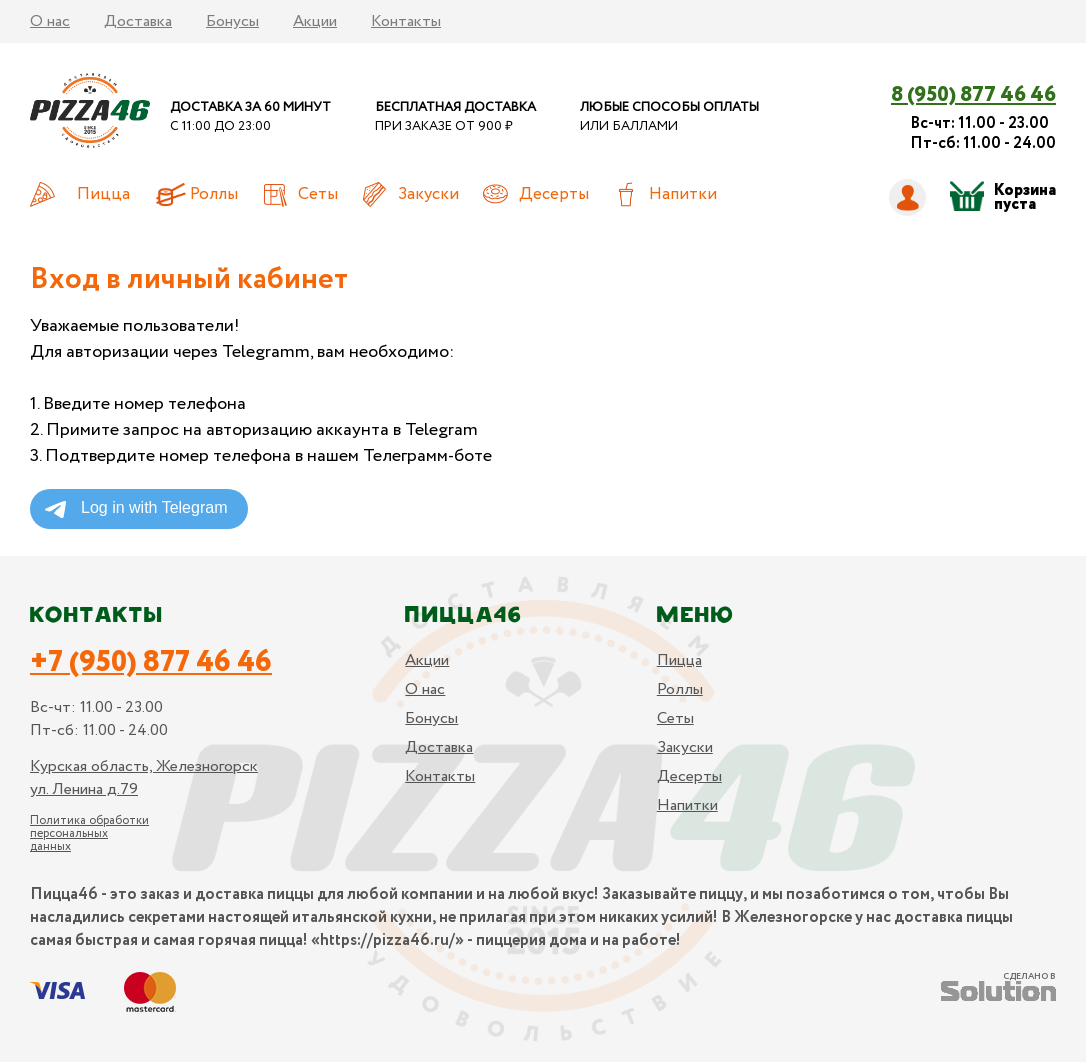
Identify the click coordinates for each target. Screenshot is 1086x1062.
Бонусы (232, 21)
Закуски (428, 194)
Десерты (554, 194)
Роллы (214, 194)
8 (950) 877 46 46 (973, 95)
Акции (315, 21)
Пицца (103, 194)
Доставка (138, 21)
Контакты (406, 21)
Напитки (683, 194)
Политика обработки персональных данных (89, 833)
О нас (50, 21)
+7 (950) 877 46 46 (151, 663)
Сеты (318, 194)
